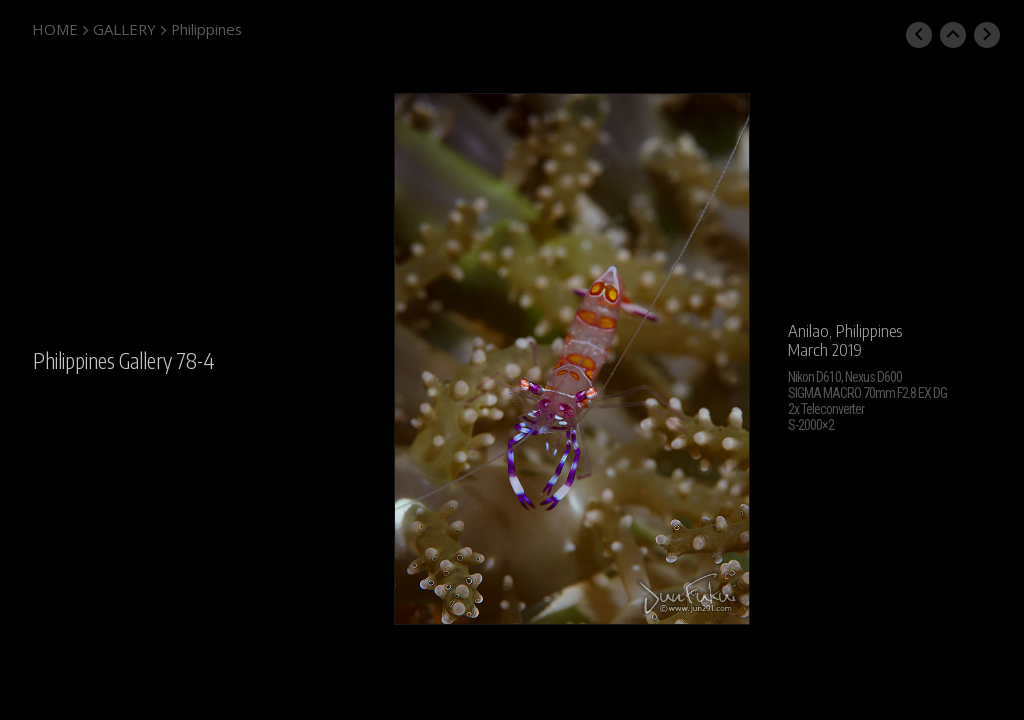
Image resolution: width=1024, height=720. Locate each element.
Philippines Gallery (102, 360)
